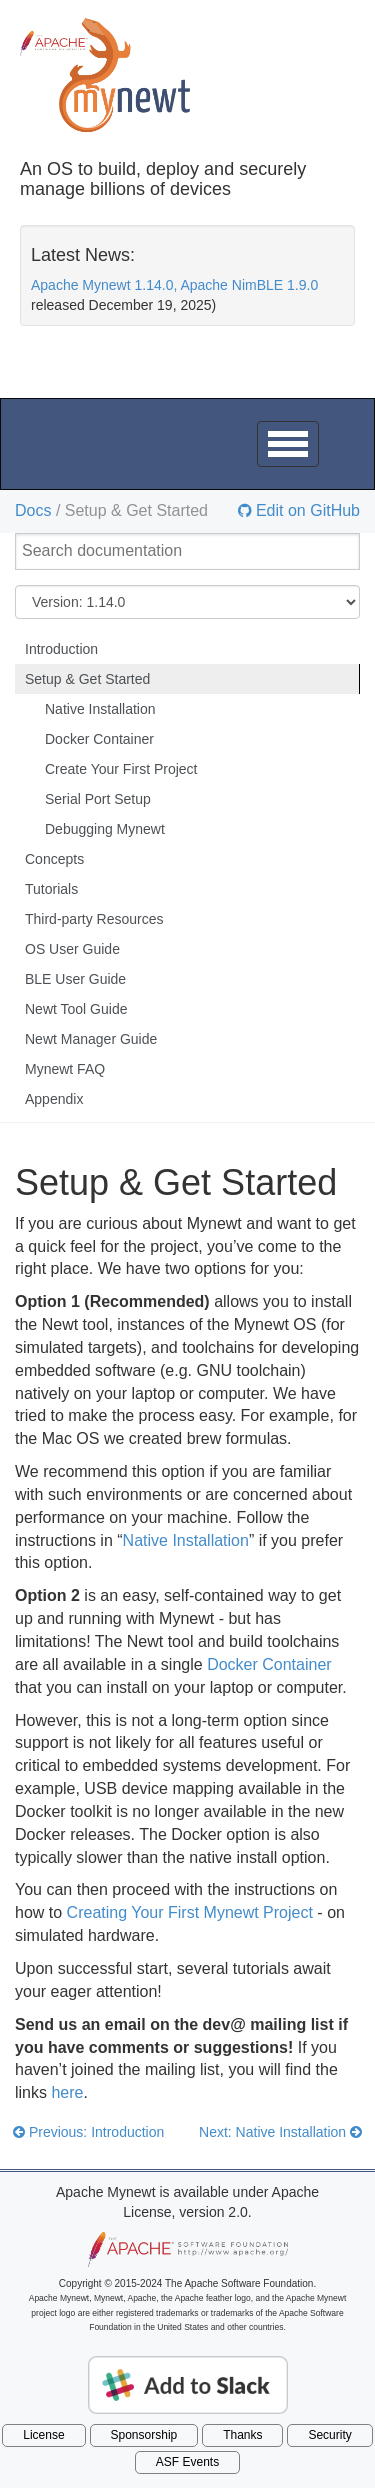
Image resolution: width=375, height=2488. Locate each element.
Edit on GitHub (306, 511)
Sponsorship (144, 2435)
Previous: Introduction (88, 2132)
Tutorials (51, 889)
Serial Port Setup (98, 799)
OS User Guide (72, 949)
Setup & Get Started (87, 679)
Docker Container (99, 739)
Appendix (54, 1099)
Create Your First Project (121, 769)
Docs (33, 510)
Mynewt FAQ (65, 1069)
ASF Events (187, 2462)
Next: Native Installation (280, 2132)
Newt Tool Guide (76, 1009)
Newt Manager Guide (91, 1039)
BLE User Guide (75, 979)
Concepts (54, 859)
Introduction (61, 649)
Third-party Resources (94, 919)
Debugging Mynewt (105, 829)
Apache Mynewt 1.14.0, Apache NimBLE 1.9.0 (174, 285)
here (67, 2092)
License (43, 2435)
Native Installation (100, 709)
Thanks (242, 2435)
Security (329, 2435)
